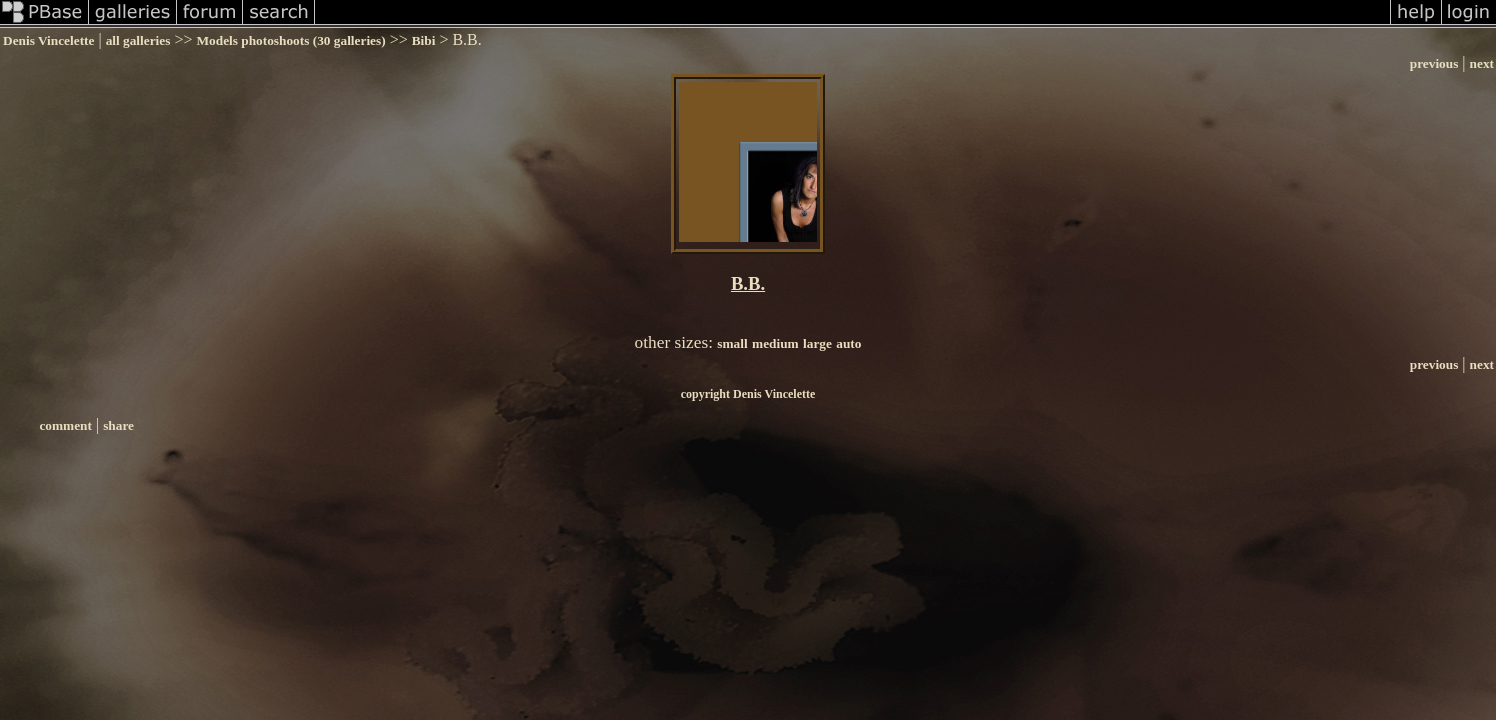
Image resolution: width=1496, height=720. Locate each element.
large (817, 343)
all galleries (138, 40)
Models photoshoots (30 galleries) (290, 40)
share (118, 425)
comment (65, 425)
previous (1434, 63)
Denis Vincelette (48, 40)
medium (775, 343)
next (1482, 63)
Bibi (424, 40)
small (732, 343)
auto (848, 343)
